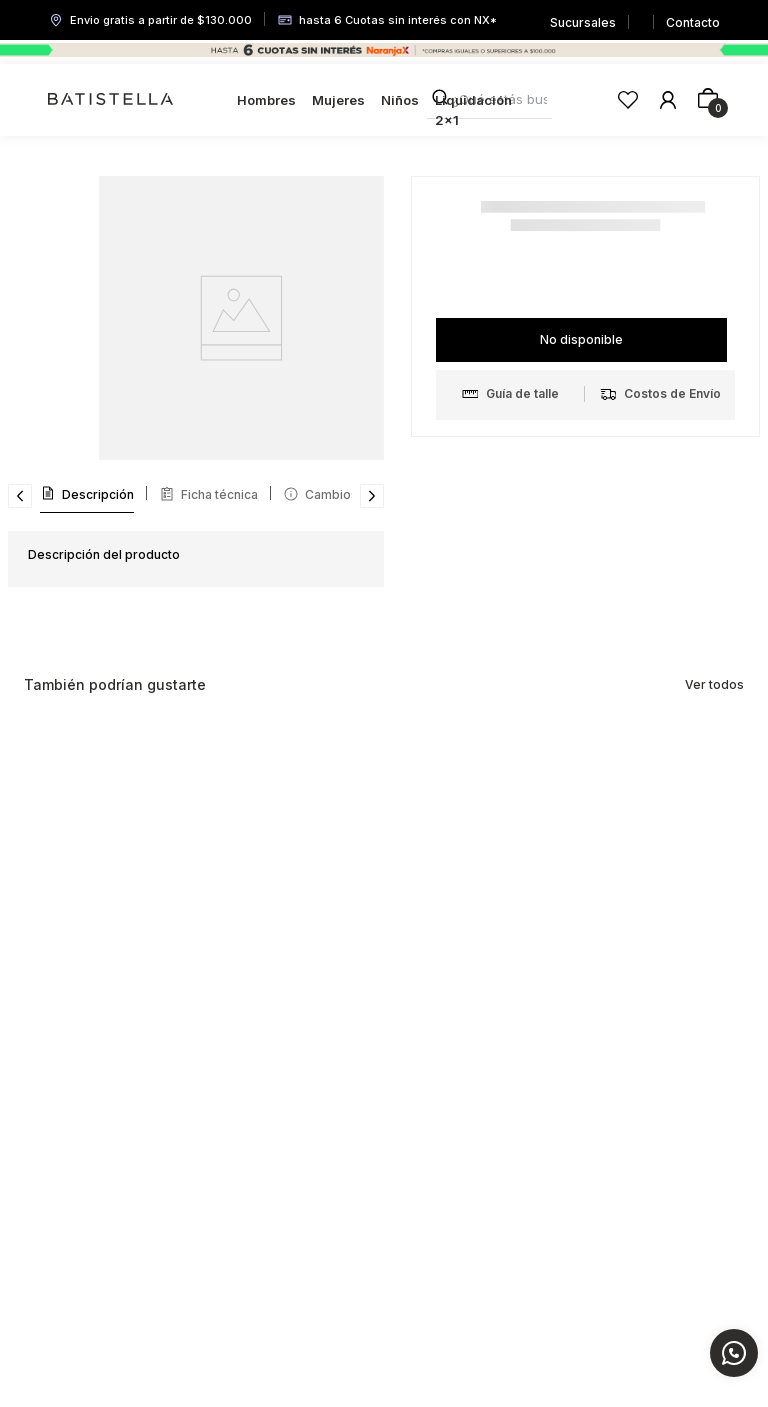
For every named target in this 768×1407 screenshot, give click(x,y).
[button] (522, 394)
